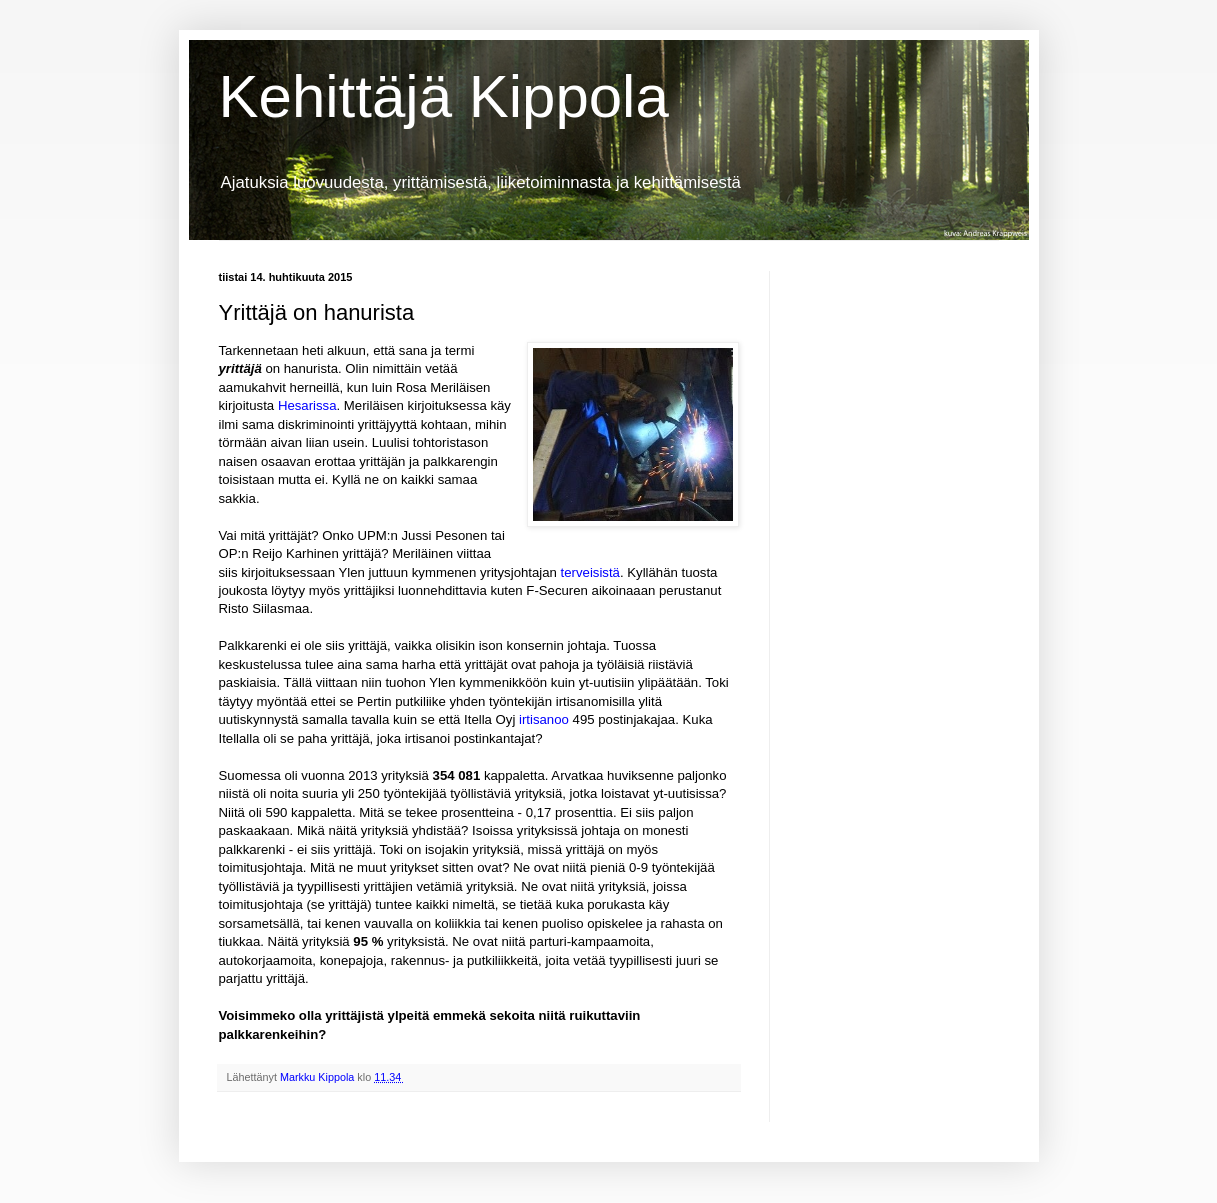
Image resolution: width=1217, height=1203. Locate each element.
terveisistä (590, 572)
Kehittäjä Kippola (444, 96)
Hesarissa (307, 405)
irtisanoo (544, 719)
